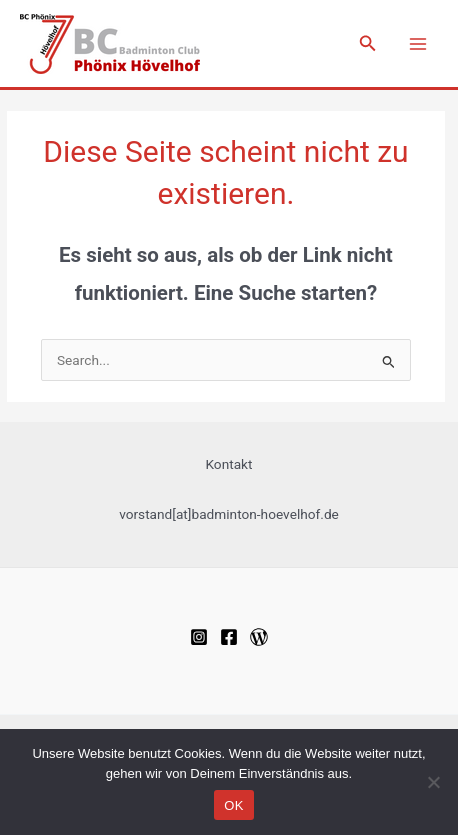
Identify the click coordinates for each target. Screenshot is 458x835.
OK (233, 805)
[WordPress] (259, 637)
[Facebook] (229, 637)
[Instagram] (199, 637)
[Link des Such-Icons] (368, 43)
